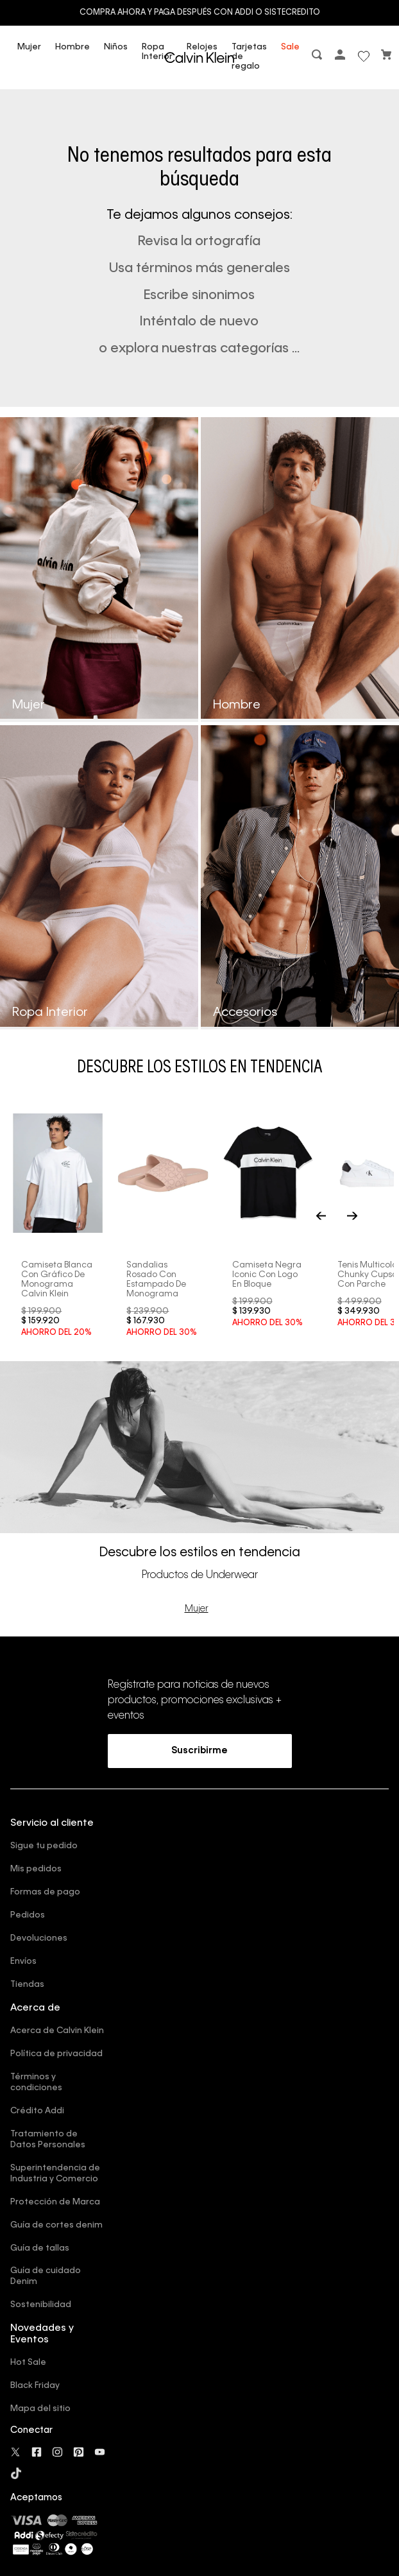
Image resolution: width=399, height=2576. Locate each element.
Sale (290, 47)
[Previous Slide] (335, 1216)
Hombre (72, 47)
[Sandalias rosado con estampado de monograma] (162, 1217)
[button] (200, 1751)
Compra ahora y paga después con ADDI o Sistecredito (200, 13)
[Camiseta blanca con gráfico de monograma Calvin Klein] (57, 1217)
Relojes (202, 47)
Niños (116, 47)
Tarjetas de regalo (249, 57)
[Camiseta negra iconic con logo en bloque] (268, 1212)
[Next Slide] (352, 1216)
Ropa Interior (157, 52)
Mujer (29, 47)
